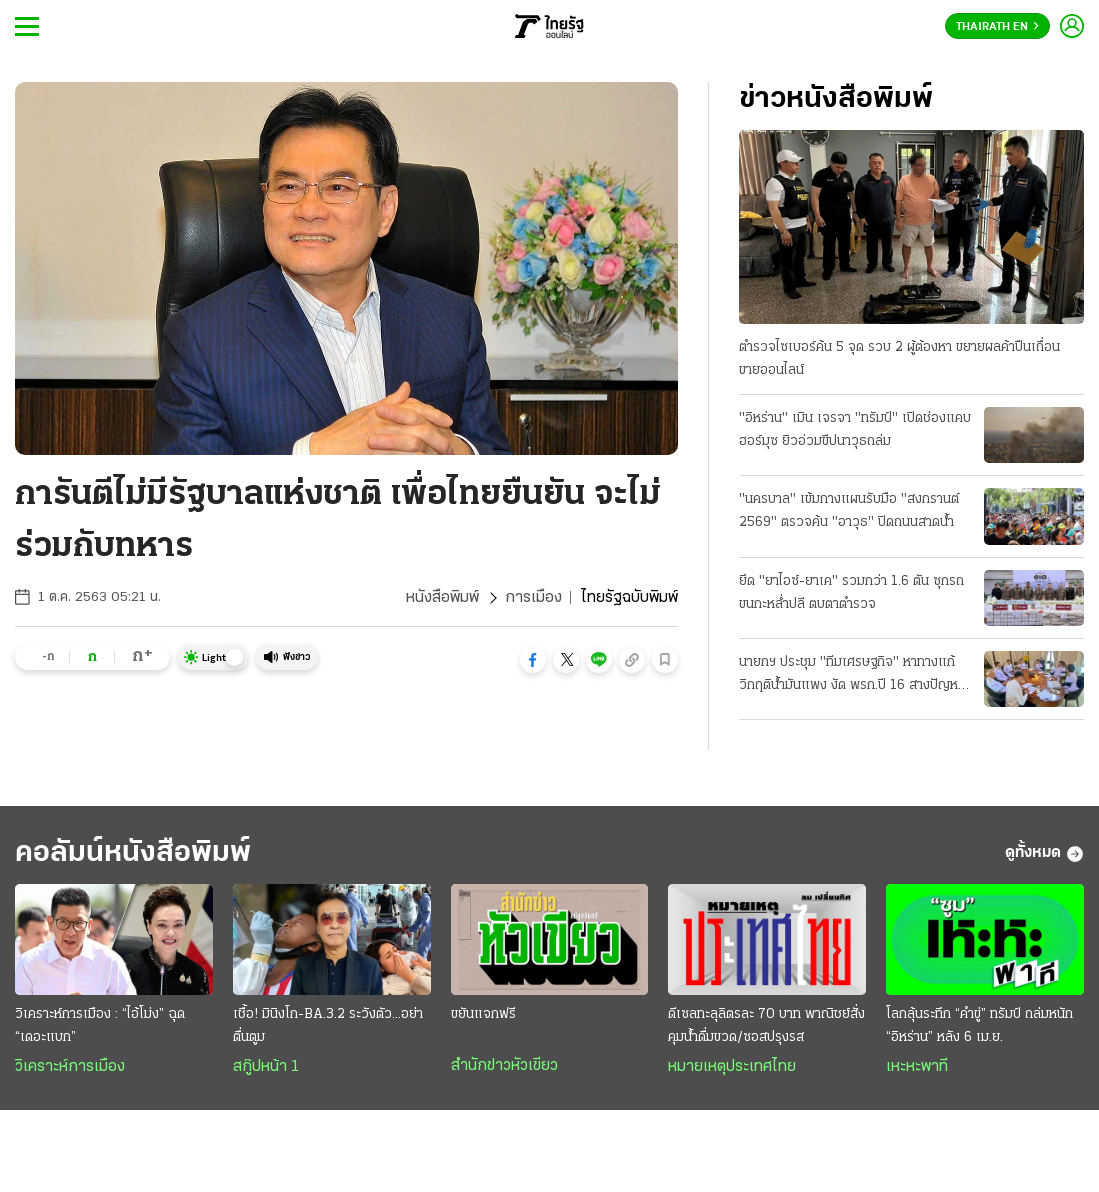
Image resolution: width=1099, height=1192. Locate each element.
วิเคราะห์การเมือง (70, 1067)
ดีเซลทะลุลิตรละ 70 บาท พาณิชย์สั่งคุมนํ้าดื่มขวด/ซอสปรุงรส (766, 1026)
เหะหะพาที (917, 1067)
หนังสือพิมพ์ (442, 598)
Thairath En (997, 27)
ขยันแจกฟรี (483, 1014)
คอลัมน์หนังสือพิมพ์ (133, 853)
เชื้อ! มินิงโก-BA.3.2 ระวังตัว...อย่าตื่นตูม (328, 1026)
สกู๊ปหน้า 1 (266, 1067)
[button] (533, 660)
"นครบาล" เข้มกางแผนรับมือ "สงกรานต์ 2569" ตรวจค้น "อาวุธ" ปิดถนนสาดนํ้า (849, 511)
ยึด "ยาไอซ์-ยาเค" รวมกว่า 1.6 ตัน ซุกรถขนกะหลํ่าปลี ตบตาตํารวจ (851, 593)
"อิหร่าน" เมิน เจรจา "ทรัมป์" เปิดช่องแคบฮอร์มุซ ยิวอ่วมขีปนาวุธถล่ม (855, 430)
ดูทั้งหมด (1044, 854)
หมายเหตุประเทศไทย (732, 1067)
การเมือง (533, 598)
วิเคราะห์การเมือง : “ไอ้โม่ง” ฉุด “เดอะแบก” (100, 1026)
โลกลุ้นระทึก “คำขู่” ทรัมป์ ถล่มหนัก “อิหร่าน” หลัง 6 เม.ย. (979, 1026)
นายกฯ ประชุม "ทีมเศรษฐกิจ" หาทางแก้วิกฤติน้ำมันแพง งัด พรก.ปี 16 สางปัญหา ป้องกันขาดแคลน (851, 676)
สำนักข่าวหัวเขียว (504, 1066)
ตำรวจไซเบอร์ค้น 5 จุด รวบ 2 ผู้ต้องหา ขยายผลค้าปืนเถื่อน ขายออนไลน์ (899, 359)
